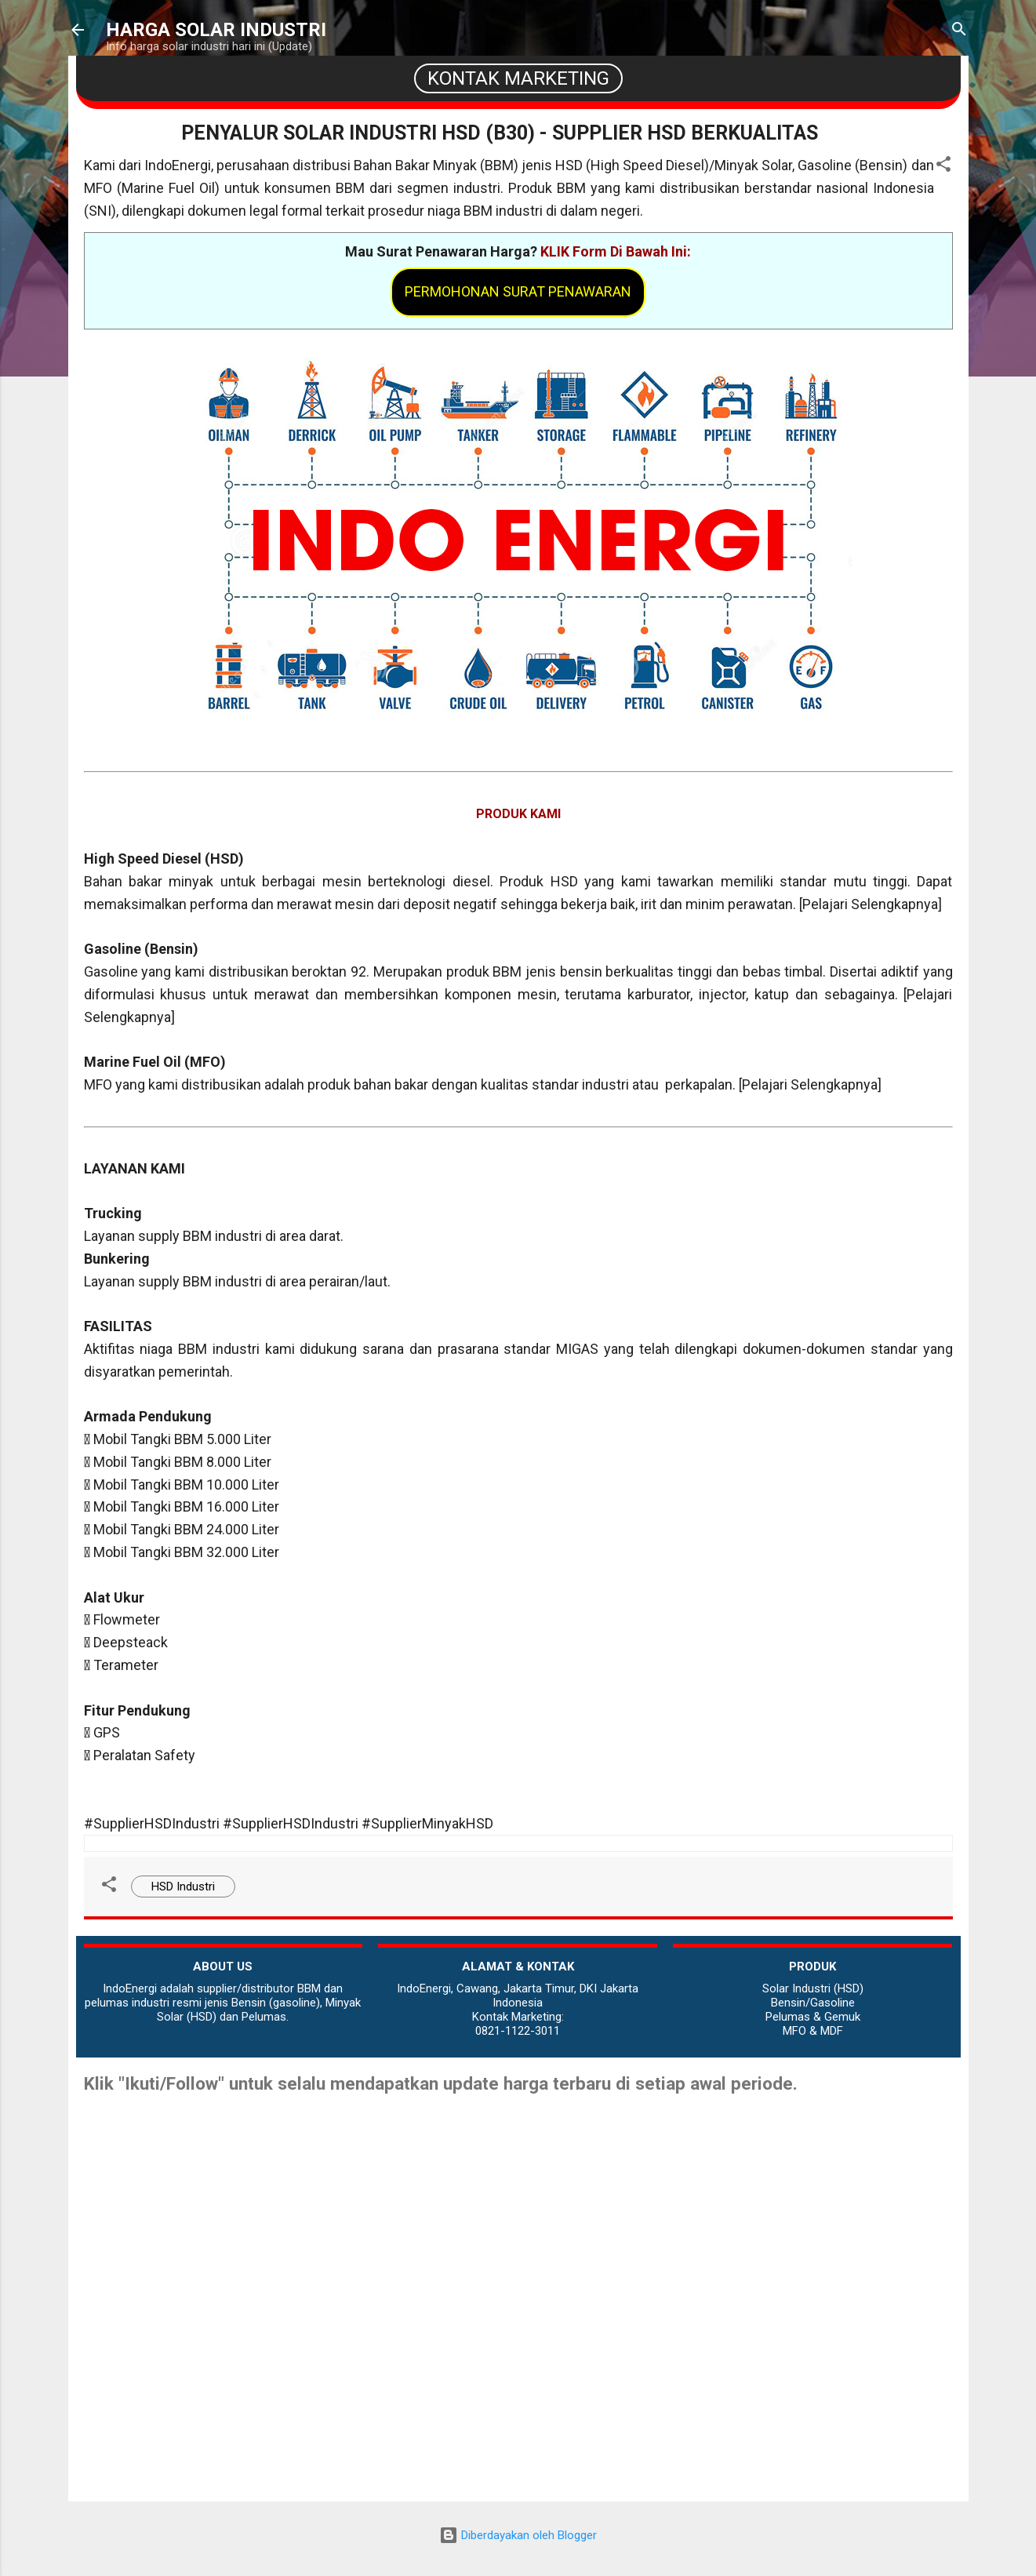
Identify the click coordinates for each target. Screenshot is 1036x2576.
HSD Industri (183, 1886)
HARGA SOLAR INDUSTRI (216, 30)
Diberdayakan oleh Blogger (518, 2535)
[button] (943, 167)
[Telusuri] (959, 31)
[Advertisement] (518, 2391)
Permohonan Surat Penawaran (518, 291)
